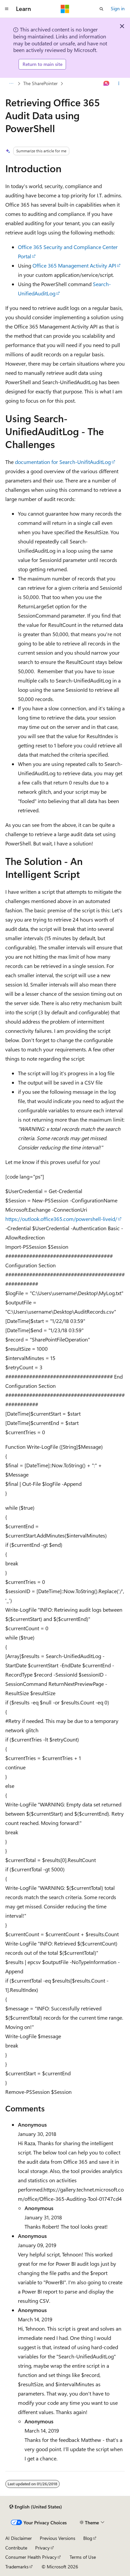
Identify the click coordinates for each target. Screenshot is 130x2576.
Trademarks (17, 2566)
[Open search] (101, 9)
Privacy (42, 2548)
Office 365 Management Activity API (74, 265)
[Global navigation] (6, 9)
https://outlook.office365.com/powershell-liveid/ (61, 1218)
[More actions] (119, 83)
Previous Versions (57, 2538)
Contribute (16, 2548)
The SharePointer (40, 83)
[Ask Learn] (106, 83)
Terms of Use (83, 2557)
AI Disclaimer (18, 2538)
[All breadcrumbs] (11, 83)
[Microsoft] (65, 9)
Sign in (118, 8)
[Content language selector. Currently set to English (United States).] (35, 2506)
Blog (87, 2538)
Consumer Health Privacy (31, 2557)
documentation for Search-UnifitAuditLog (63, 461)
